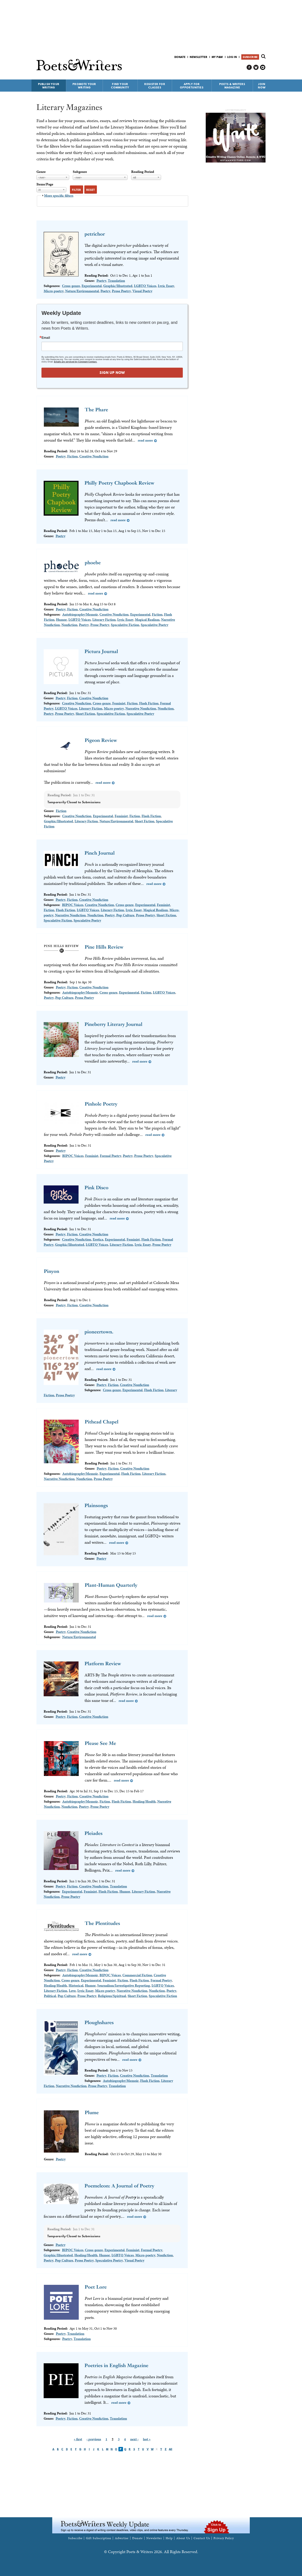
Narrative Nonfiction (140, 708)
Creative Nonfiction (93, 456)
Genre (41, 171)
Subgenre (80, 171)
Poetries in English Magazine (116, 2365)
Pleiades (93, 1833)
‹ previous (94, 2439)
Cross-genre (71, 285)
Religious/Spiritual (112, 1995)
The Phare (96, 409)
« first (78, 2439)
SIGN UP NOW (112, 372)
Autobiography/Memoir (80, 614)
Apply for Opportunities (192, 85)
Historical (76, 1985)
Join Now (262, 85)
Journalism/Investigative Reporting (123, 1985)
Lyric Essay (166, 285)
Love (72, 1990)
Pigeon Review (101, 740)
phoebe (93, 562)
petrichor (95, 234)
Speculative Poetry (154, 624)
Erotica (98, 1239)
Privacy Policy (223, 2538)
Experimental (92, 285)
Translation (116, 280)
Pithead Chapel (101, 1422)
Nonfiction (69, 624)
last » (147, 2439)
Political (50, 1995)
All (170, 2449)
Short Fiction (85, 713)
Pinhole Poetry (101, 1104)
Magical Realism (147, 619)
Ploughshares (99, 2022)
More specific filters (58, 195)
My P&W (217, 57)
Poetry (101, 280)
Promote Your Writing (84, 85)
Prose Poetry (121, 290)
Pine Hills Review (104, 947)
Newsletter (198, 57)
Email (45, 337)
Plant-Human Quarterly (111, 1585)
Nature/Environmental (82, 290)
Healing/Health (144, 1801)
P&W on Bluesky (256, 67)
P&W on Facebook (249, 67)
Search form (263, 56)
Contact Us (202, 2538)
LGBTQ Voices (145, 285)
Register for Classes (154, 85)
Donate (180, 57)
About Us (183, 2538)
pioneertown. (99, 1332)
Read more (145, 440)
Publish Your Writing (48, 85)
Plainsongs (96, 1505)
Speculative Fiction (125, 624)
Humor (61, 619)
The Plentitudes (102, 1923)
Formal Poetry (110, 1155)
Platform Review (103, 1663)
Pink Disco (96, 1187)
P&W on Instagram (263, 67)
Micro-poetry (54, 290)
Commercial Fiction (137, 1975)
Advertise (122, 2538)
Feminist (118, 703)
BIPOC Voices (72, 904)
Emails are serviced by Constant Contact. (75, 361)
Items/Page (44, 184)
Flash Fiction (148, 703)
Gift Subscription (98, 2538)
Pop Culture (125, 915)
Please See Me (100, 1743)
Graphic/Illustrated (117, 285)
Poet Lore (96, 2287)
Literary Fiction (104, 619)
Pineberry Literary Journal (113, 1024)
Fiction (72, 456)
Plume (92, 2112)
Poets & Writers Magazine (232, 85)
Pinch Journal (100, 853)
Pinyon (51, 1271)
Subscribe (250, 57)
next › (134, 2439)
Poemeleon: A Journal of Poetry (119, 2186)
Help (169, 2538)
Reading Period (142, 171)
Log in (232, 57)
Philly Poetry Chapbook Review (119, 483)
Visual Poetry (142, 290)
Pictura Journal (101, 651)
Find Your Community (120, 85)
